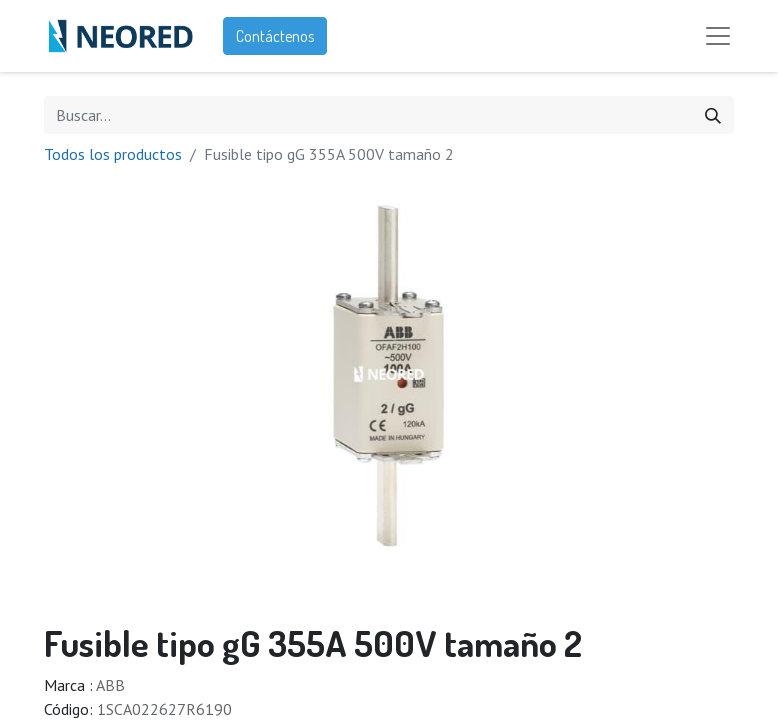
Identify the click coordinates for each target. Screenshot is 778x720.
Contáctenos (275, 36)
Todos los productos (113, 154)
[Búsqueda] (713, 115)
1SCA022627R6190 (164, 709)
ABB (110, 685)
